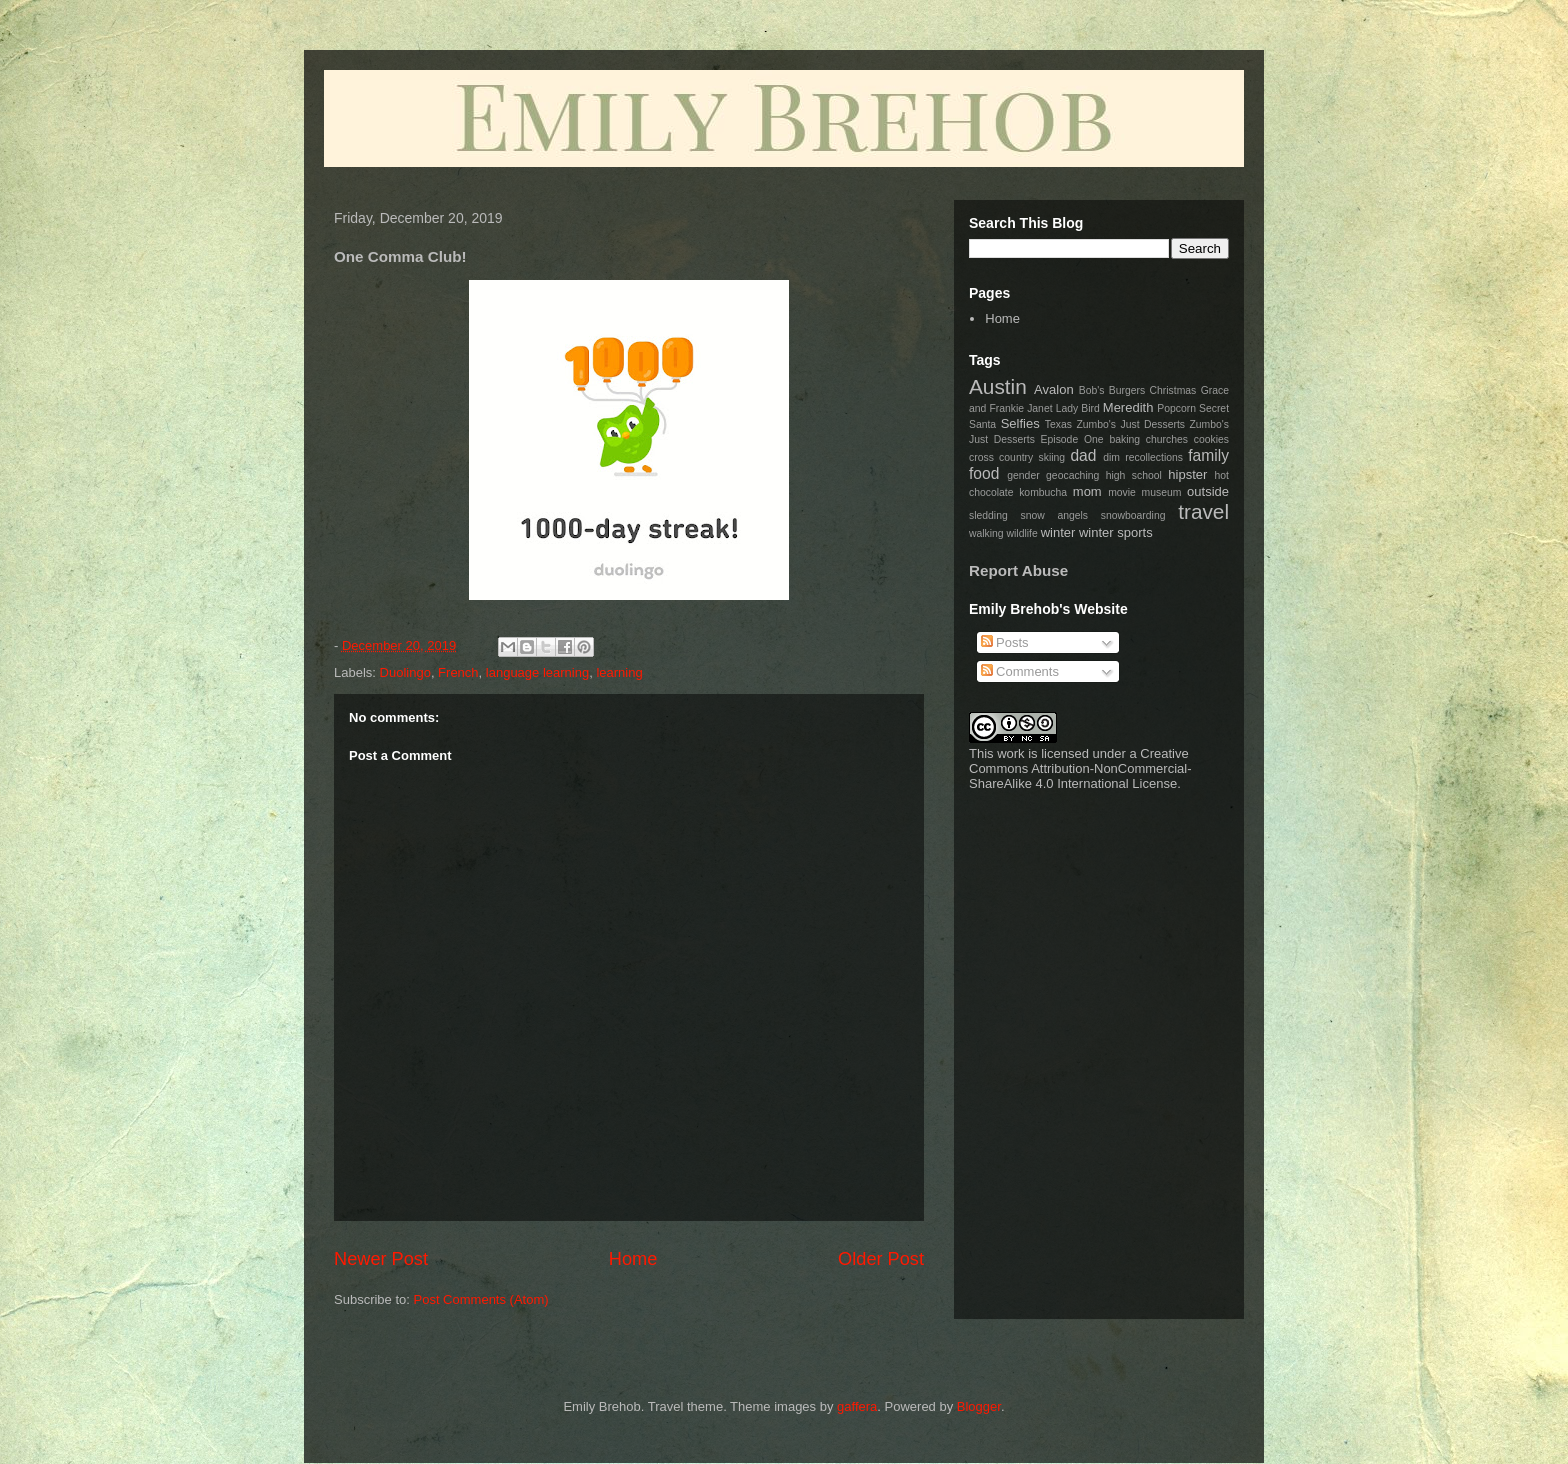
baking (1124, 439)
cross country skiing (1017, 457)
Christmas (1173, 390)
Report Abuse (1018, 570)
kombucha (1043, 492)
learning (619, 672)
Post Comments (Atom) (481, 1299)
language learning (537, 672)
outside (1208, 491)
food (984, 473)
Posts (1005, 642)
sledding (988, 515)
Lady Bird (1078, 408)
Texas (1058, 424)
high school (1134, 475)
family (1208, 455)
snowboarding (1133, 515)
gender (1023, 475)
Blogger (979, 1406)
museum (1162, 492)
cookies (1211, 439)
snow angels (1054, 515)
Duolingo (405, 672)
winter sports (1116, 532)
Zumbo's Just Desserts (1130, 424)
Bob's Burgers (1112, 390)
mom (1087, 491)
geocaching (1072, 475)
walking (986, 533)
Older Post (881, 1259)
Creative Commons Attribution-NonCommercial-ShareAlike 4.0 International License (1080, 768)
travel (1203, 511)
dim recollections (1143, 457)
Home (633, 1259)
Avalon (1054, 389)
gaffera (857, 1406)
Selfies (1020, 423)
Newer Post (381, 1259)
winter (1058, 532)
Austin (998, 386)
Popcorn (1176, 408)
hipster (1187, 474)
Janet (1039, 408)
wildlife (1022, 533)
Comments (1020, 671)
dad (1083, 455)
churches (1167, 439)
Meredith (1128, 407)
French (458, 672)
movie (1122, 492)
